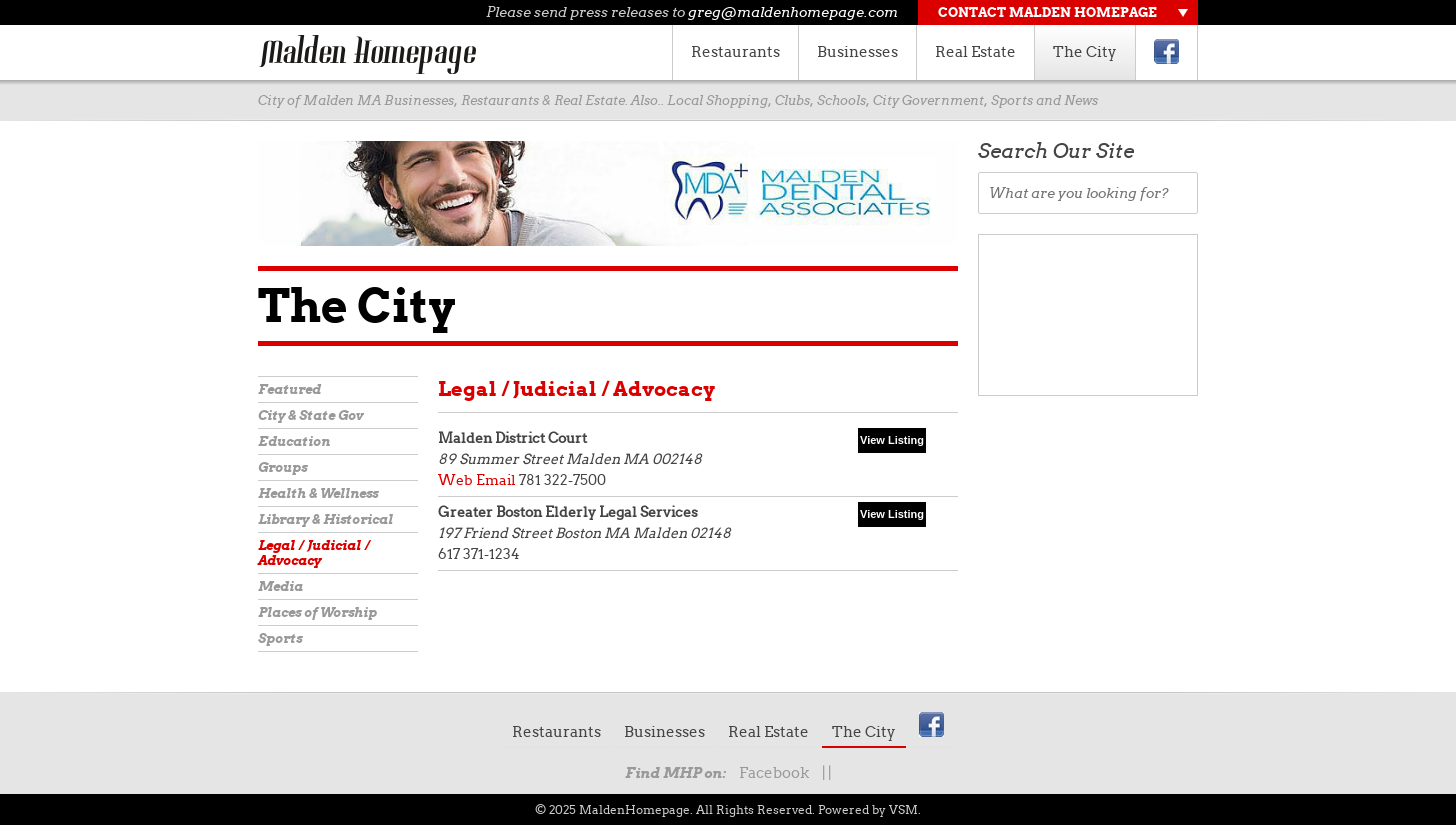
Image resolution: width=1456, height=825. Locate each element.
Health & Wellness (318, 493)
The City (1085, 52)
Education (294, 441)
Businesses (857, 52)
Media (280, 586)
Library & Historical (325, 519)
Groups (282, 467)
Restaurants (735, 52)
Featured (289, 389)
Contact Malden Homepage (1047, 12)
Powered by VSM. (869, 809)
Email (496, 480)
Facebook (774, 773)
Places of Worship (317, 612)
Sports (280, 638)
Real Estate (975, 52)
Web (455, 480)
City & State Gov (310, 415)
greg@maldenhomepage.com (793, 12)
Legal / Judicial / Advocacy (314, 553)
